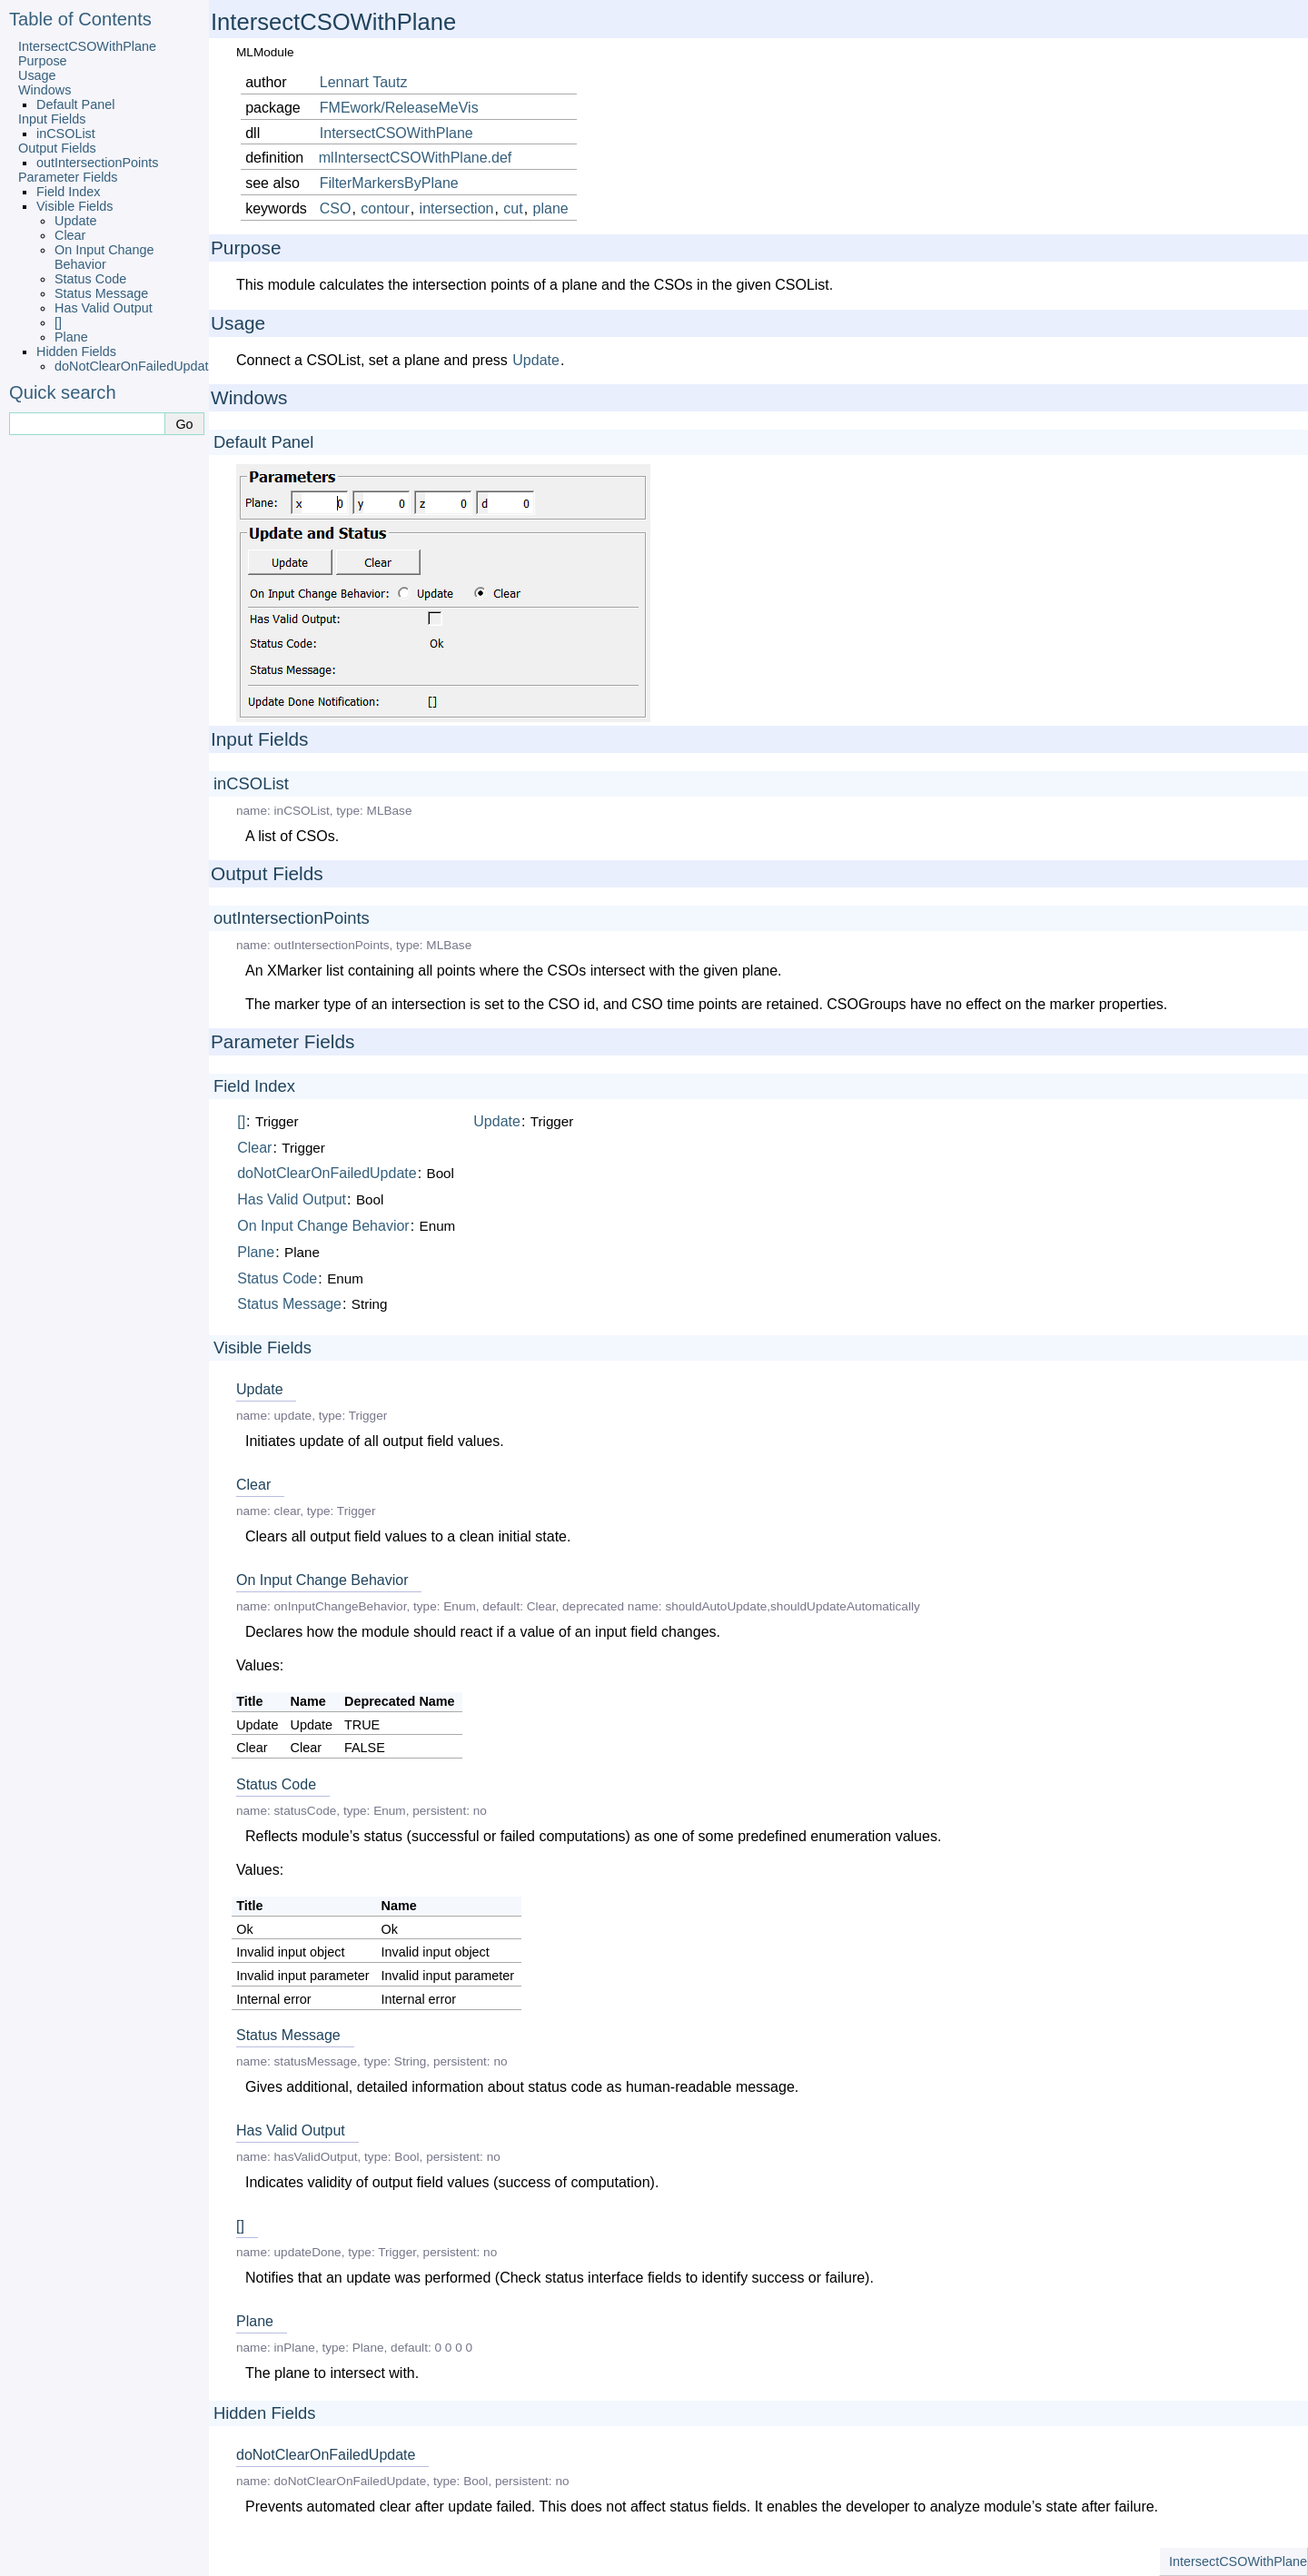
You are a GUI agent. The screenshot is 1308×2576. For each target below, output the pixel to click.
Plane (71, 337)
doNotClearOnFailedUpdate (135, 366)
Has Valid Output (103, 308)
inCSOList (65, 133)
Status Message (101, 293)
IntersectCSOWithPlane (87, 46)
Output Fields (57, 148)
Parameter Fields (68, 177)
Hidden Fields (76, 351)
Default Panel (75, 104)
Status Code (90, 279)
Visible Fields (75, 206)
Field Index (68, 191)
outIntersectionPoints (97, 162)
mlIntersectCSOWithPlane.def (415, 157)
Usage (37, 75)
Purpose (42, 61)
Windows (44, 90)
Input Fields (51, 119)
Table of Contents (80, 19)
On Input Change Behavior (104, 257)
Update (75, 220)
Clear (69, 235)
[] (58, 322)
